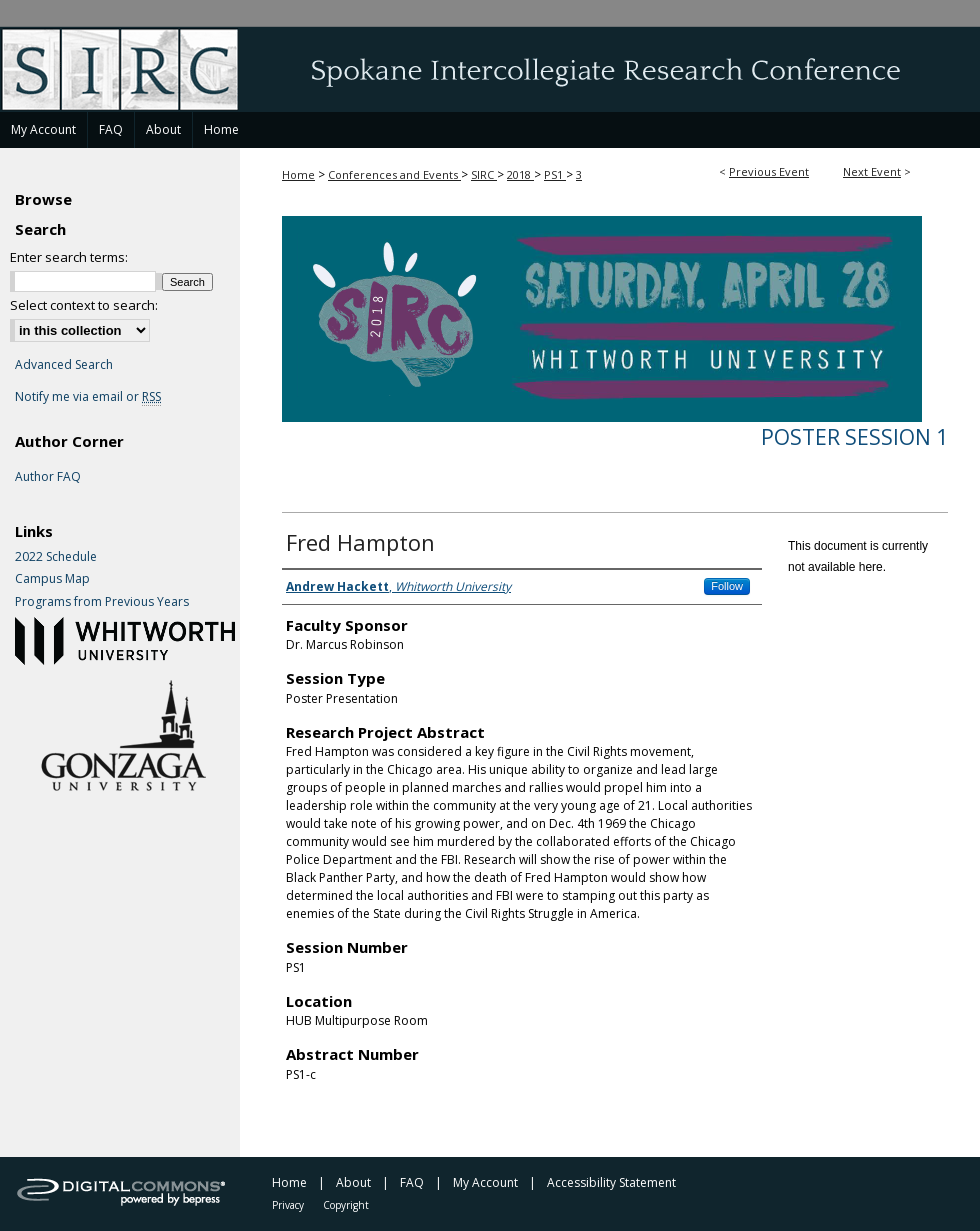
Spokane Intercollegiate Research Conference (490, 69)
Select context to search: (84, 305)
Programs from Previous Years (102, 602)
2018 (520, 174)
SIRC (484, 174)
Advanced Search (64, 364)
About (353, 1182)
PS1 (555, 174)
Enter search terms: (69, 257)
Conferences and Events (394, 174)
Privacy (288, 1205)
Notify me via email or (88, 397)
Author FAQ (48, 477)
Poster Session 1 (854, 437)
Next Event (872, 171)
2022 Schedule (56, 557)
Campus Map (52, 579)
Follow (727, 586)
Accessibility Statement (611, 1182)
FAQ (412, 1182)
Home (298, 174)
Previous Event (769, 171)
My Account (485, 1182)
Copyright (346, 1205)
